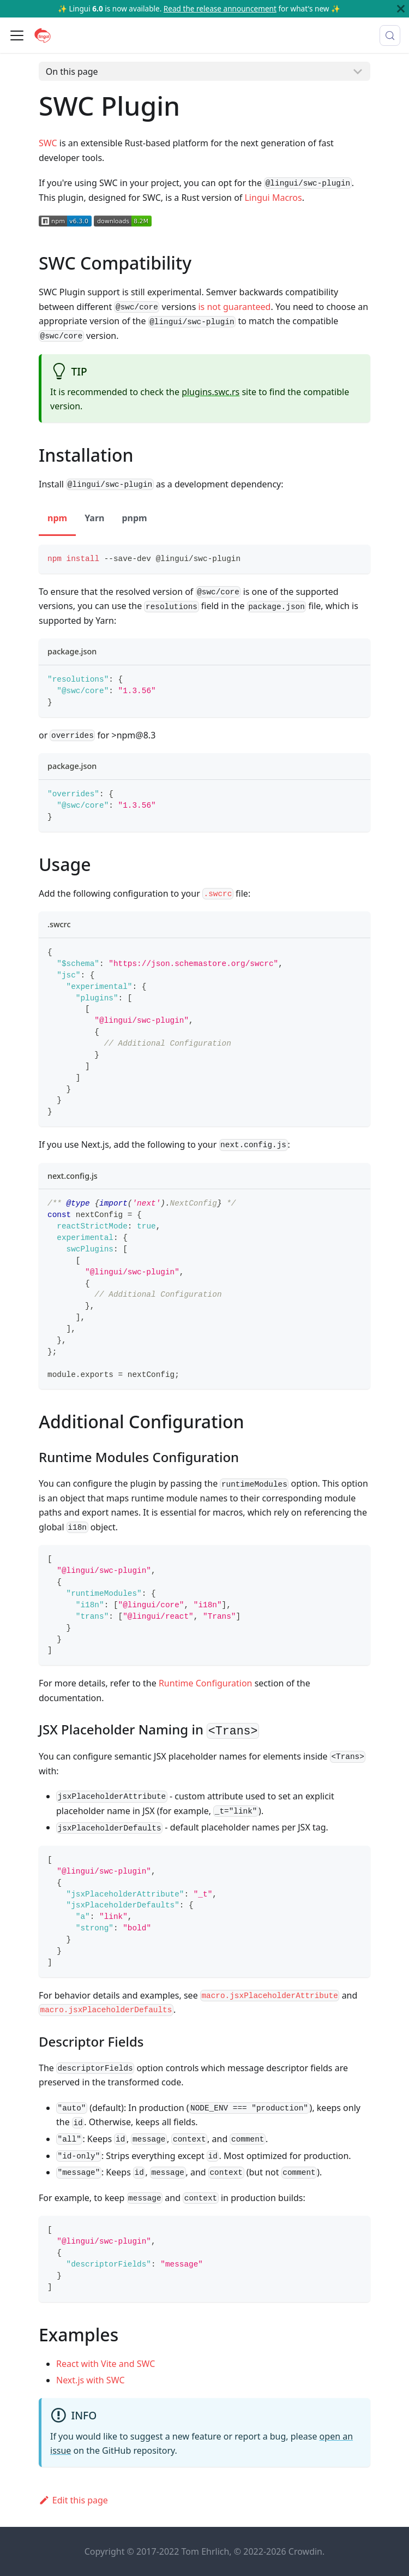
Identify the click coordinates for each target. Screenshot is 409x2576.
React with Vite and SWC (105, 2364)
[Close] (401, 8)
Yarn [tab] (94, 518)
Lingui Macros (273, 198)
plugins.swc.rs (210, 392)
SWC (48, 143)
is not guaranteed (234, 307)
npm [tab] (57, 518)
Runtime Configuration (205, 1683)
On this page (72, 71)
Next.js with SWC (90, 2380)
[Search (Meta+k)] (390, 35)
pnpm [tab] (134, 518)
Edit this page (73, 2500)
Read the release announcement (220, 8)
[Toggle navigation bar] (17, 35)
